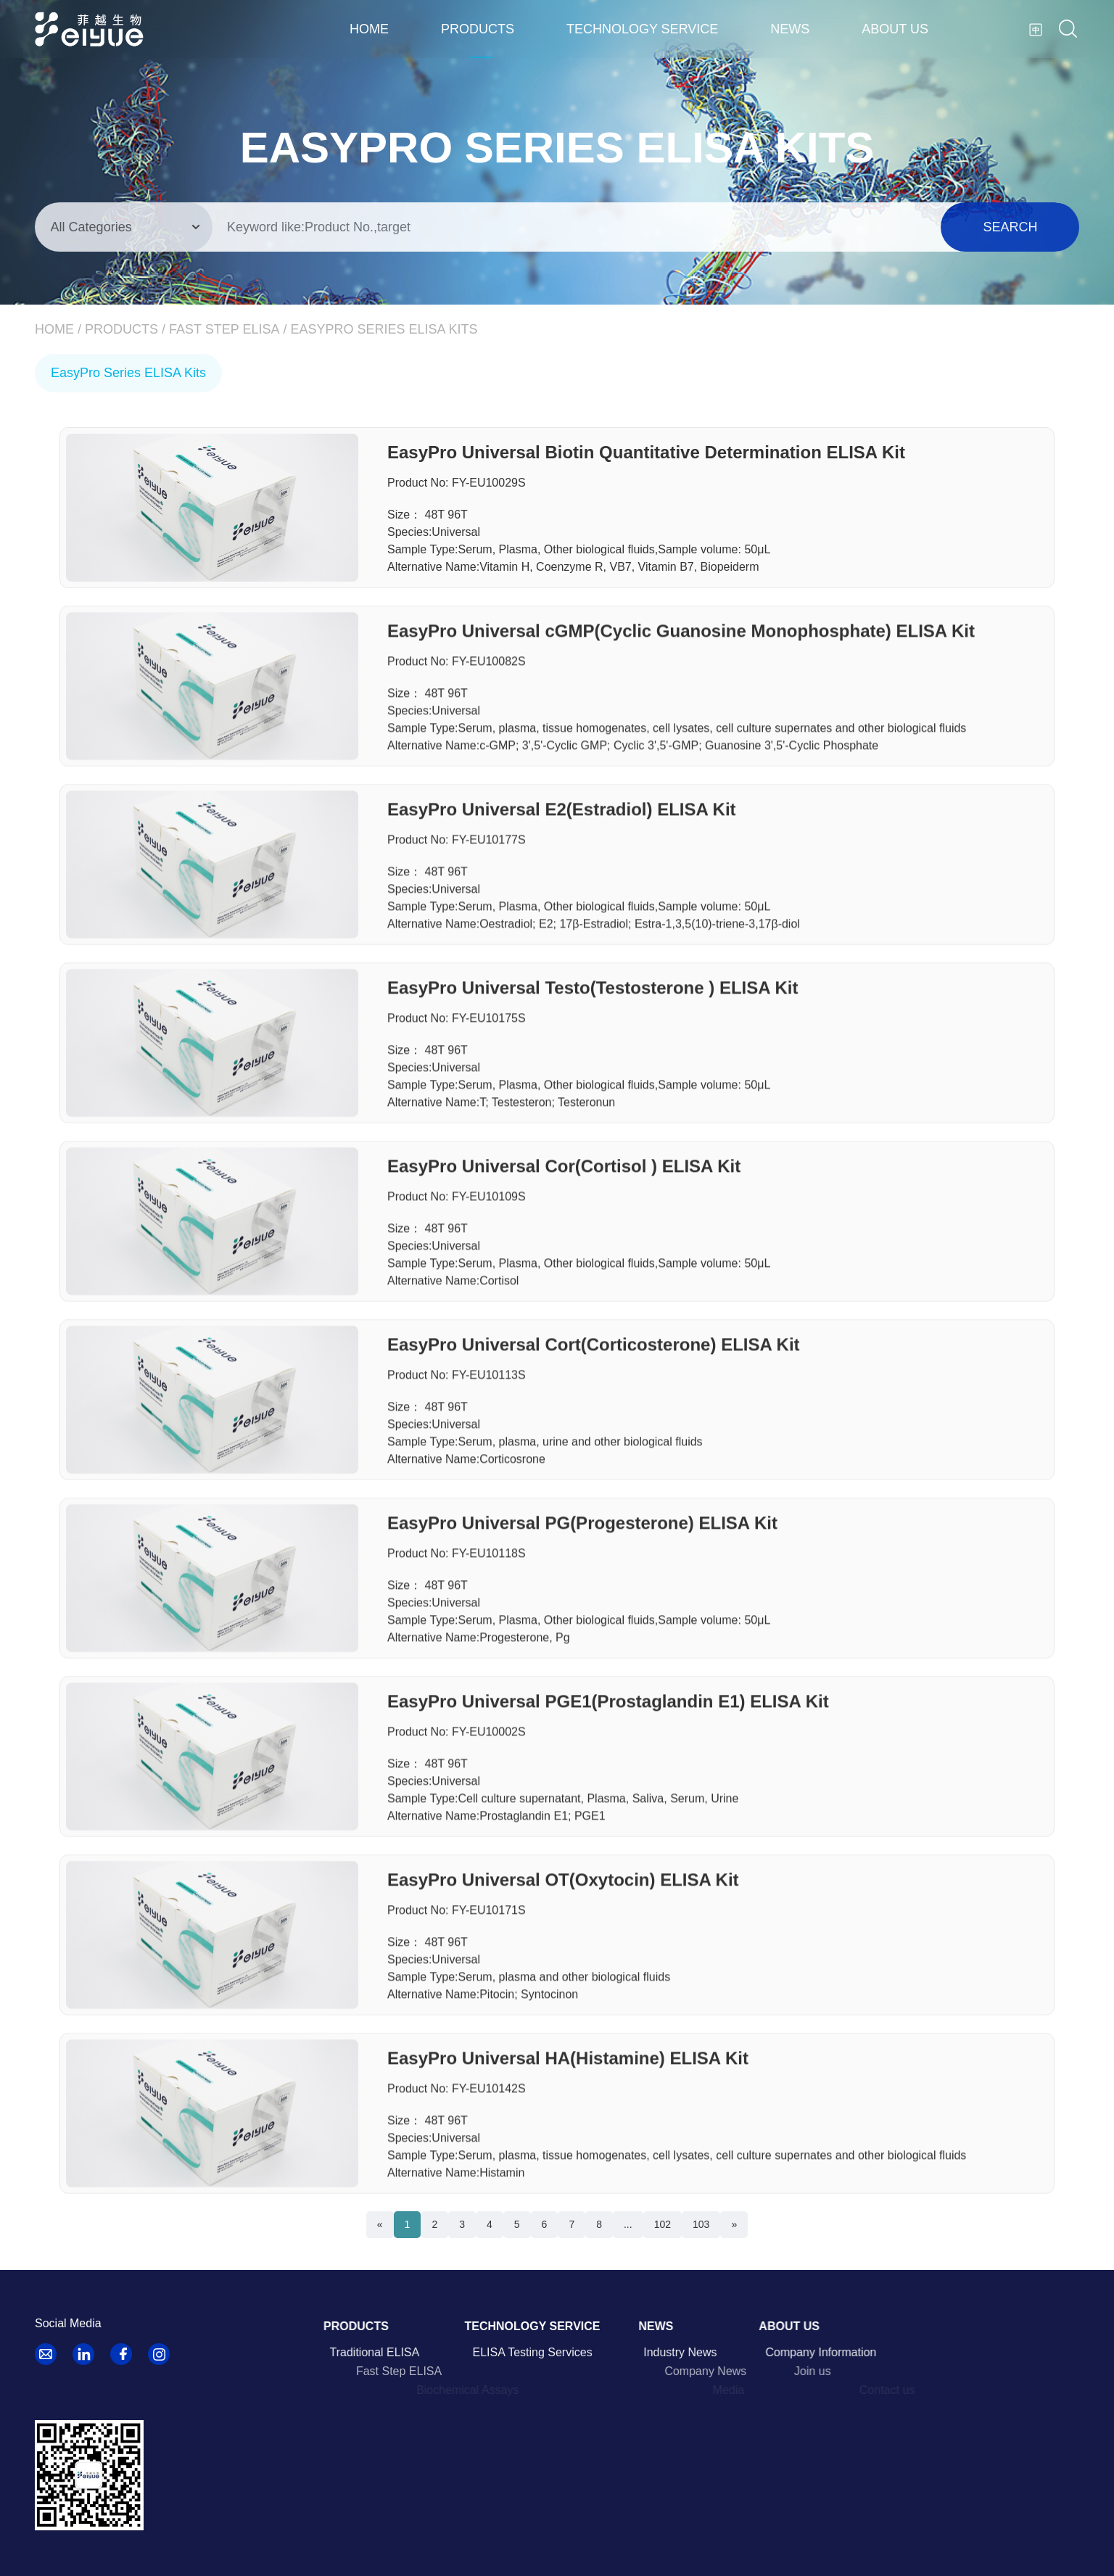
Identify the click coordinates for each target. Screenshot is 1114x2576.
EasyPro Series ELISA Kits (383, 329)
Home (369, 29)
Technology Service (642, 29)
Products (477, 29)
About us (895, 29)
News (789, 29)
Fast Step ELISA (224, 329)
